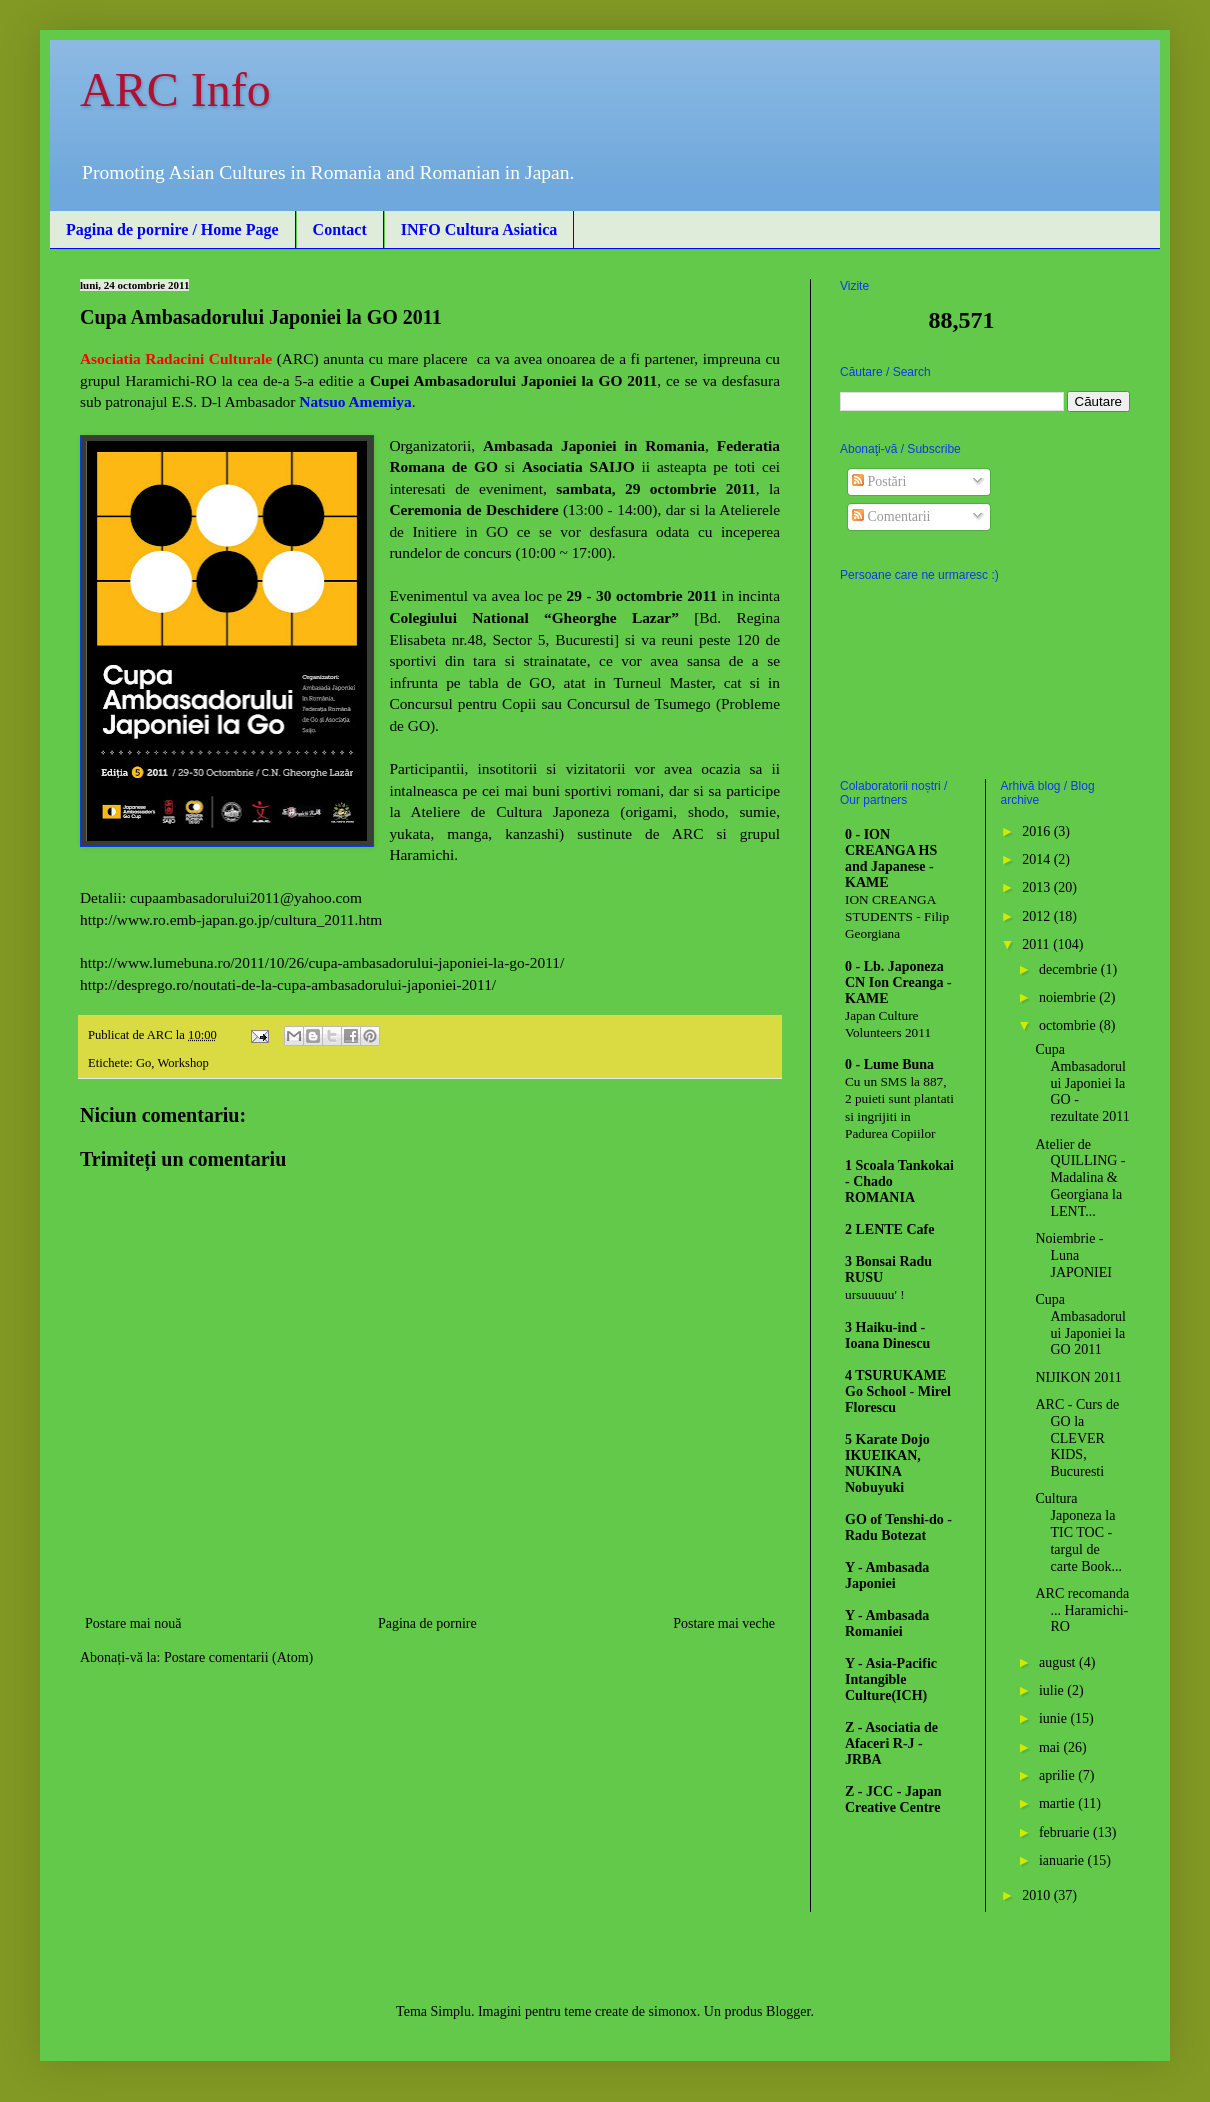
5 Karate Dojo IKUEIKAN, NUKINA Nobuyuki (887, 1463)
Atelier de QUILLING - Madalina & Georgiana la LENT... (1080, 1178)
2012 (1038, 916)
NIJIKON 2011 (1078, 1377)
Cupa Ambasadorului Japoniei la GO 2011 (1080, 1324)
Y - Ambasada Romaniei (887, 1623)
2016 (1038, 831)
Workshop (182, 1063)
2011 (1037, 944)
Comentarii (891, 516)
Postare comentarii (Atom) (238, 1657)
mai (1051, 1747)
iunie (1055, 1718)
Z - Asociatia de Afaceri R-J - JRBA (891, 1743)
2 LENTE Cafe (889, 1229)
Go (143, 1063)
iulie (1053, 1690)
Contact (340, 229)
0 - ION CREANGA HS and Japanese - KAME (891, 858)
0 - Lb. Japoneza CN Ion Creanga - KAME (898, 982)
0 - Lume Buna (889, 1064)
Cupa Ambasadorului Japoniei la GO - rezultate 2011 (1082, 1083)
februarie (1066, 1832)
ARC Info (175, 89)
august (1059, 1662)
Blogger (788, 2011)
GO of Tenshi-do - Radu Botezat (898, 1527)
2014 (1038, 859)
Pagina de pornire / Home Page (172, 229)
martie (1058, 1803)
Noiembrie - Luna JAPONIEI (1073, 1255)
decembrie (1070, 969)
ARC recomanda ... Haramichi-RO (1082, 1610)
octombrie (1069, 1025)
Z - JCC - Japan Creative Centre (893, 1799)
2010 (1038, 1895)
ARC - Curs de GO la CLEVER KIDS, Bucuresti (1077, 1438)
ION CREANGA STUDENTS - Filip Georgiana (897, 917)
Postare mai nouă (133, 1623)
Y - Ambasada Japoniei (887, 1575)
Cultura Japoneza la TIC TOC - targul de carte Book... (1078, 1532)
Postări (879, 481)
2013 (1038, 887)
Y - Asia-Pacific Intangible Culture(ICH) (891, 1679)
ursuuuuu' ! (875, 1294)
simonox (673, 2011)
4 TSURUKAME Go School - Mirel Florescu (898, 1391)
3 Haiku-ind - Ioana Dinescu (887, 1335)
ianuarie (1063, 1860)
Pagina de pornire (427, 1623)
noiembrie (1069, 997)
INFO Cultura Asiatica (479, 229)
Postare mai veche (724, 1623)
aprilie (1058, 1775)
